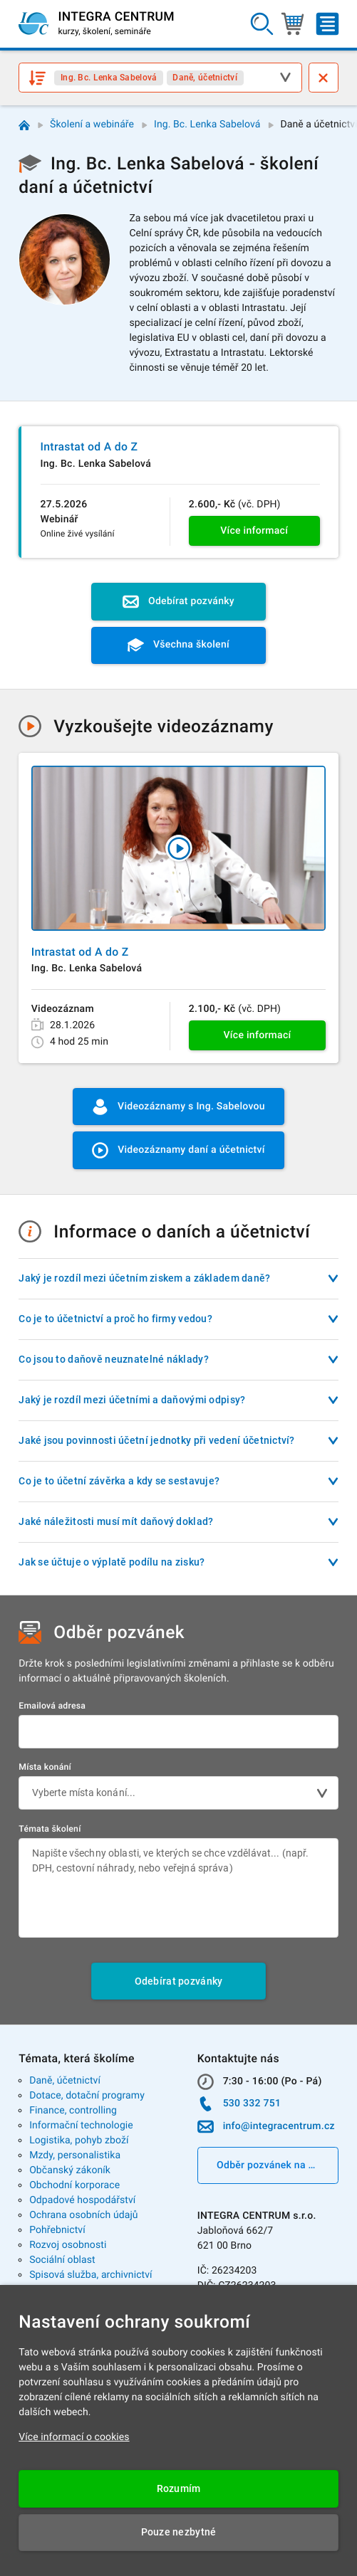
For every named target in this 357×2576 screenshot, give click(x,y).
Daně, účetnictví (64, 2080)
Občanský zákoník (69, 2170)
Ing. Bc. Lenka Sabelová (207, 124)
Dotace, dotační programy (87, 2095)
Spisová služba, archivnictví (90, 2275)
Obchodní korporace (74, 2185)
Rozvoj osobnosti (67, 2245)
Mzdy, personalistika (74, 2155)
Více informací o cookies (74, 2437)
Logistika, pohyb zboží (78, 2140)
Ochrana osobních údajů (83, 2215)
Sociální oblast (62, 2260)
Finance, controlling (73, 2110)
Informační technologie (81, 2125)
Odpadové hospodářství (82, 2200)
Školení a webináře (92, 124)
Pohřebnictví (57, 2230)
